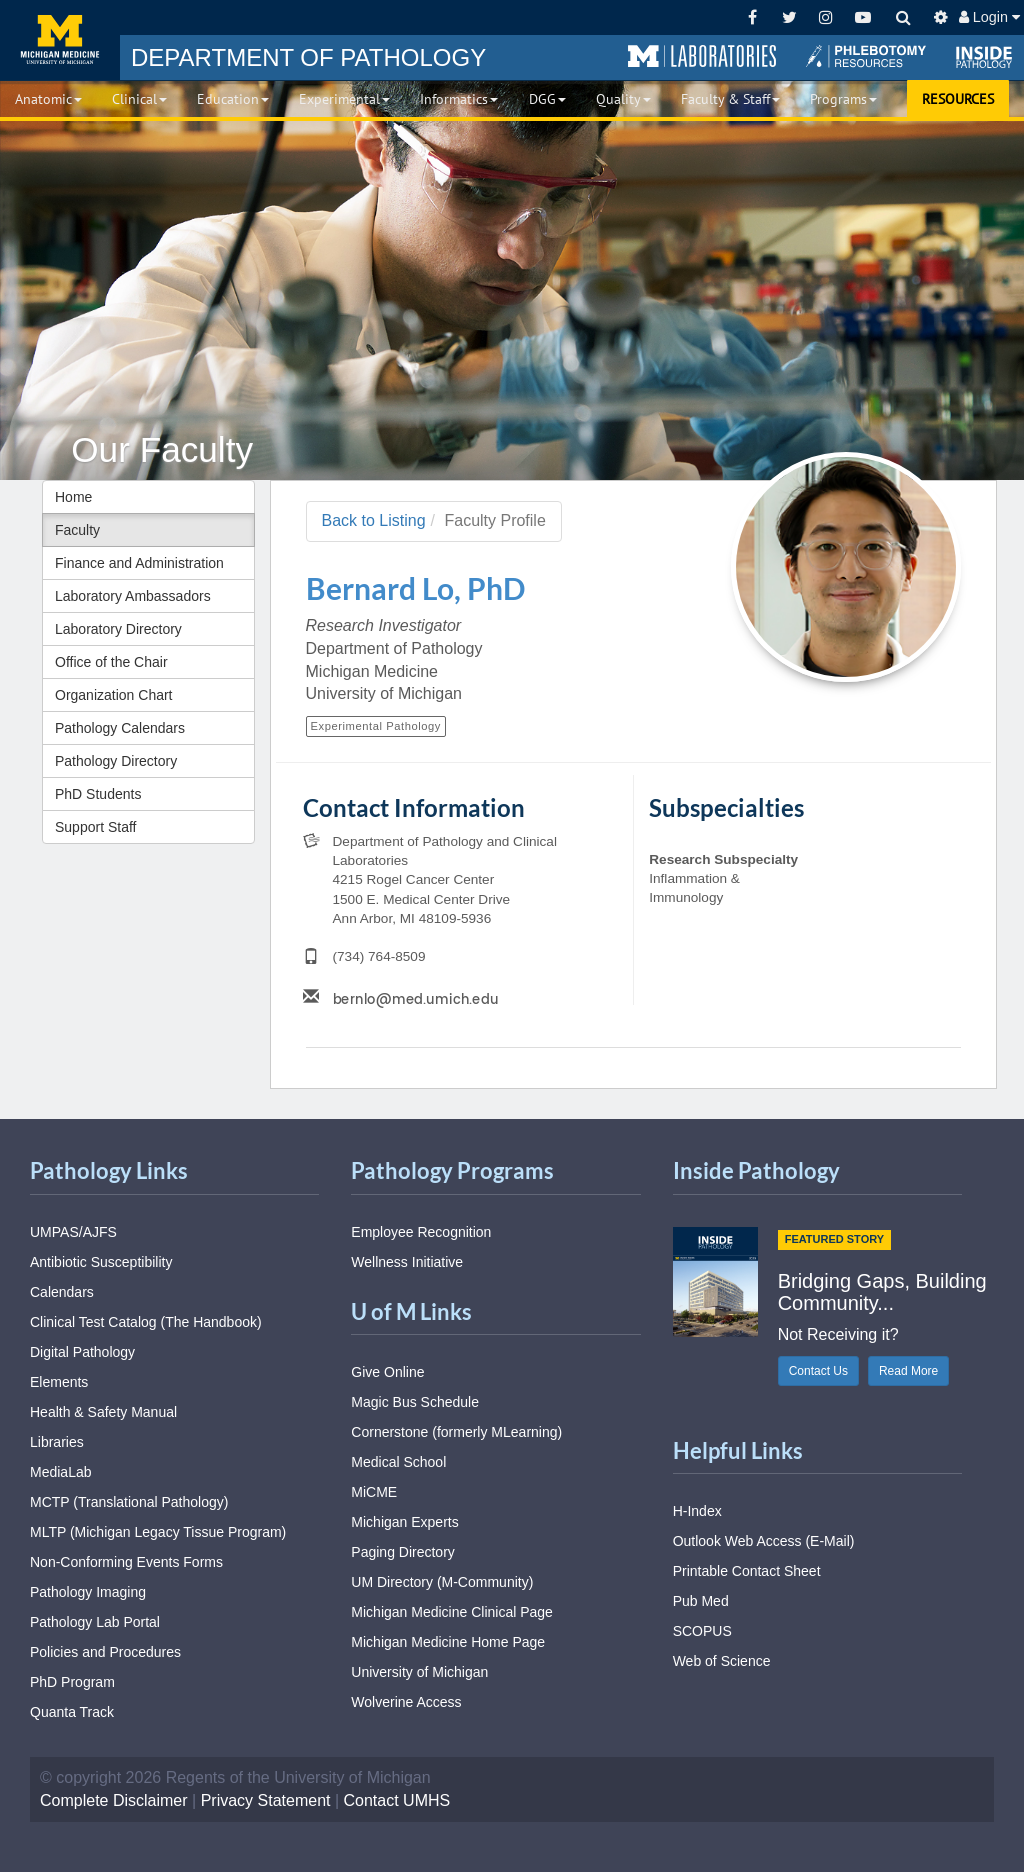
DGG (547, 99)
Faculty (77, 530)
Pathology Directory (116, 761)
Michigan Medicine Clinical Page (452, 1612)
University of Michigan (419, 1672)
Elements (59, 1382)
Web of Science (722, 1661)
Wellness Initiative (407, 1262)
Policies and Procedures (105, 1652)
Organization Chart (114, 695)
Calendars (62, 1292)
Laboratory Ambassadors (133, 596)
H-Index (697, 1511)
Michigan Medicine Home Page (448, 1642)
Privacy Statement (266, 1800)
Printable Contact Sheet (747, 1571)
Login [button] (989, 17)
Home (73, 497)
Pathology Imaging (88, 1592)
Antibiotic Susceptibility (101, 1262)
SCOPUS (702, 1631)
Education (233, 99)
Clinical (139, 99)
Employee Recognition (421, 1232)
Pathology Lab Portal (95, 1622)
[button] (702, 57)
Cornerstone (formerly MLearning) (456, 1432)
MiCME (374, 1492)
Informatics (459, 99)
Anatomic (48, 99)
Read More (908, 1371)
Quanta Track (72, 1712)
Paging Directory (403, 1552)
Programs (843, 99)
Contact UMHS (397, 1800)
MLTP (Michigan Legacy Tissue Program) (158, 1532)
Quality (623, 99)
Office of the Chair (111, 662)
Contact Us (818, 1371)
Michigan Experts (404, 1522)
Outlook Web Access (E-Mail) (764, 1541)
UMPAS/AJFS (73, 1232)
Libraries (57, 1442)
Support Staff (95, 827)
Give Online (387, 1372)
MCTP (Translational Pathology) (129, 1502)
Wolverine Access (406, 1702)
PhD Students (98, 794)
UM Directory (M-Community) (442, 1582)
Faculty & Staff (730, 99)
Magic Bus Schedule (415, 1402)
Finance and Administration (139, 563)
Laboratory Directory (118, 629)
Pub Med (701, 1601)
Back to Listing (374, 520)
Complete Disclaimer (114, 1800)
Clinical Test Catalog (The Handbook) (146, 1322)
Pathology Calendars (120, 728)
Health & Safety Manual (103, 1412)
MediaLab (61, 1472)
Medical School (398, 1462)
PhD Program (72, 1682)
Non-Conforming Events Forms (126, 1562)
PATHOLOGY (308, 57)
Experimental (344, 99)
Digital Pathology (82, 1352)
